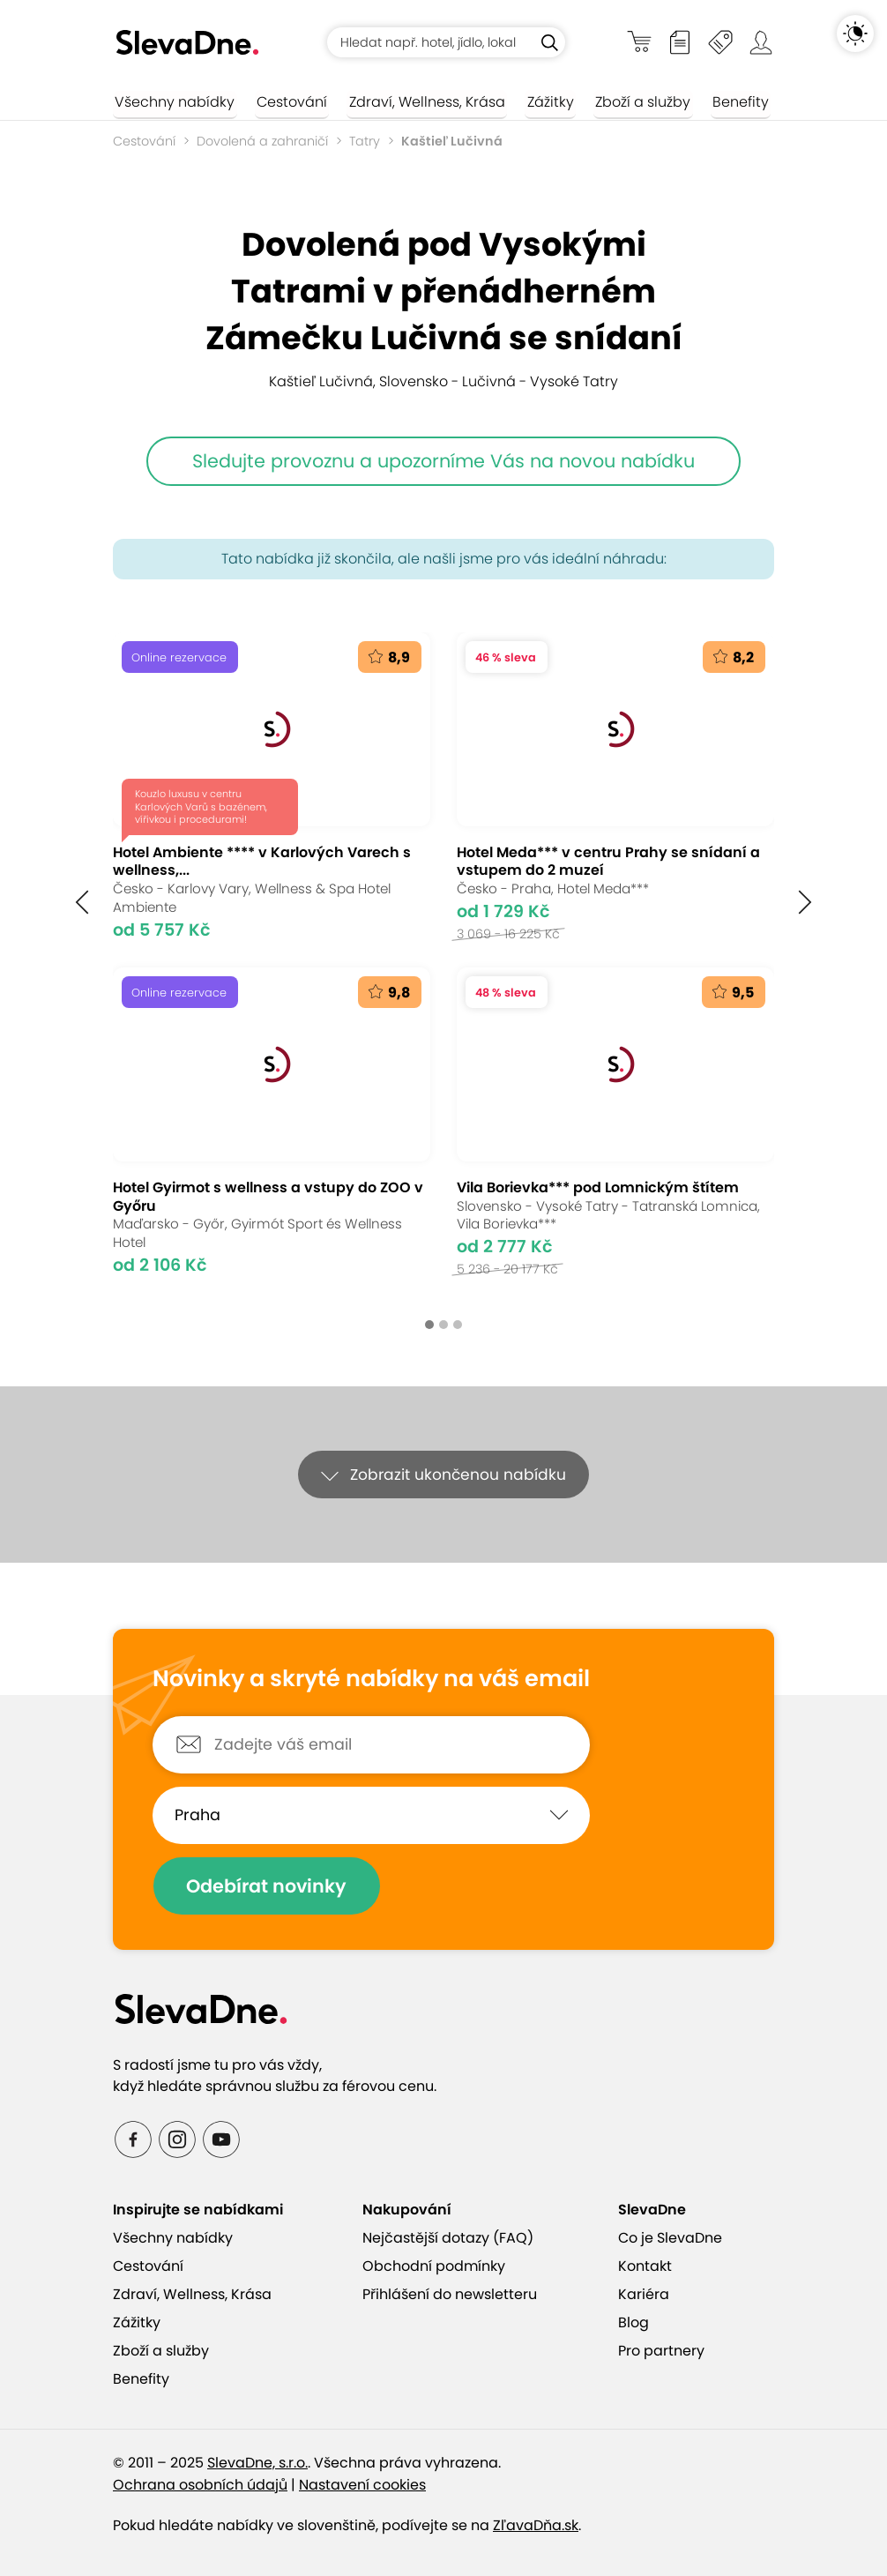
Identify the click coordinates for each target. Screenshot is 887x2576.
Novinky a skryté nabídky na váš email (371, 1679)
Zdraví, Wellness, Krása (417, 102)
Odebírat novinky (269, 1886)
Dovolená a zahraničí (262, 141)
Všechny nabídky (173, 102)
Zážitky (535, 102)
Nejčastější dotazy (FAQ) (447, 2238)
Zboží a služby (624, 102)
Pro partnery (661, 2351)
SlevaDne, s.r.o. (257, 2463)
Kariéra (643, 2294)
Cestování (285, 102)
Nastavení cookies (362, 2485)
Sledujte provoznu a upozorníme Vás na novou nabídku (443, 461)
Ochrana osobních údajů (200, 2485)
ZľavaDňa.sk (535, 2525)
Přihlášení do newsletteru (449, 2294)
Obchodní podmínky (433, 2266)
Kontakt (645, 2266)
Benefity (717, 102)
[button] (82, 903)
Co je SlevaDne (670, 2238)
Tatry (364, 141)
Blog (633, 2322)
